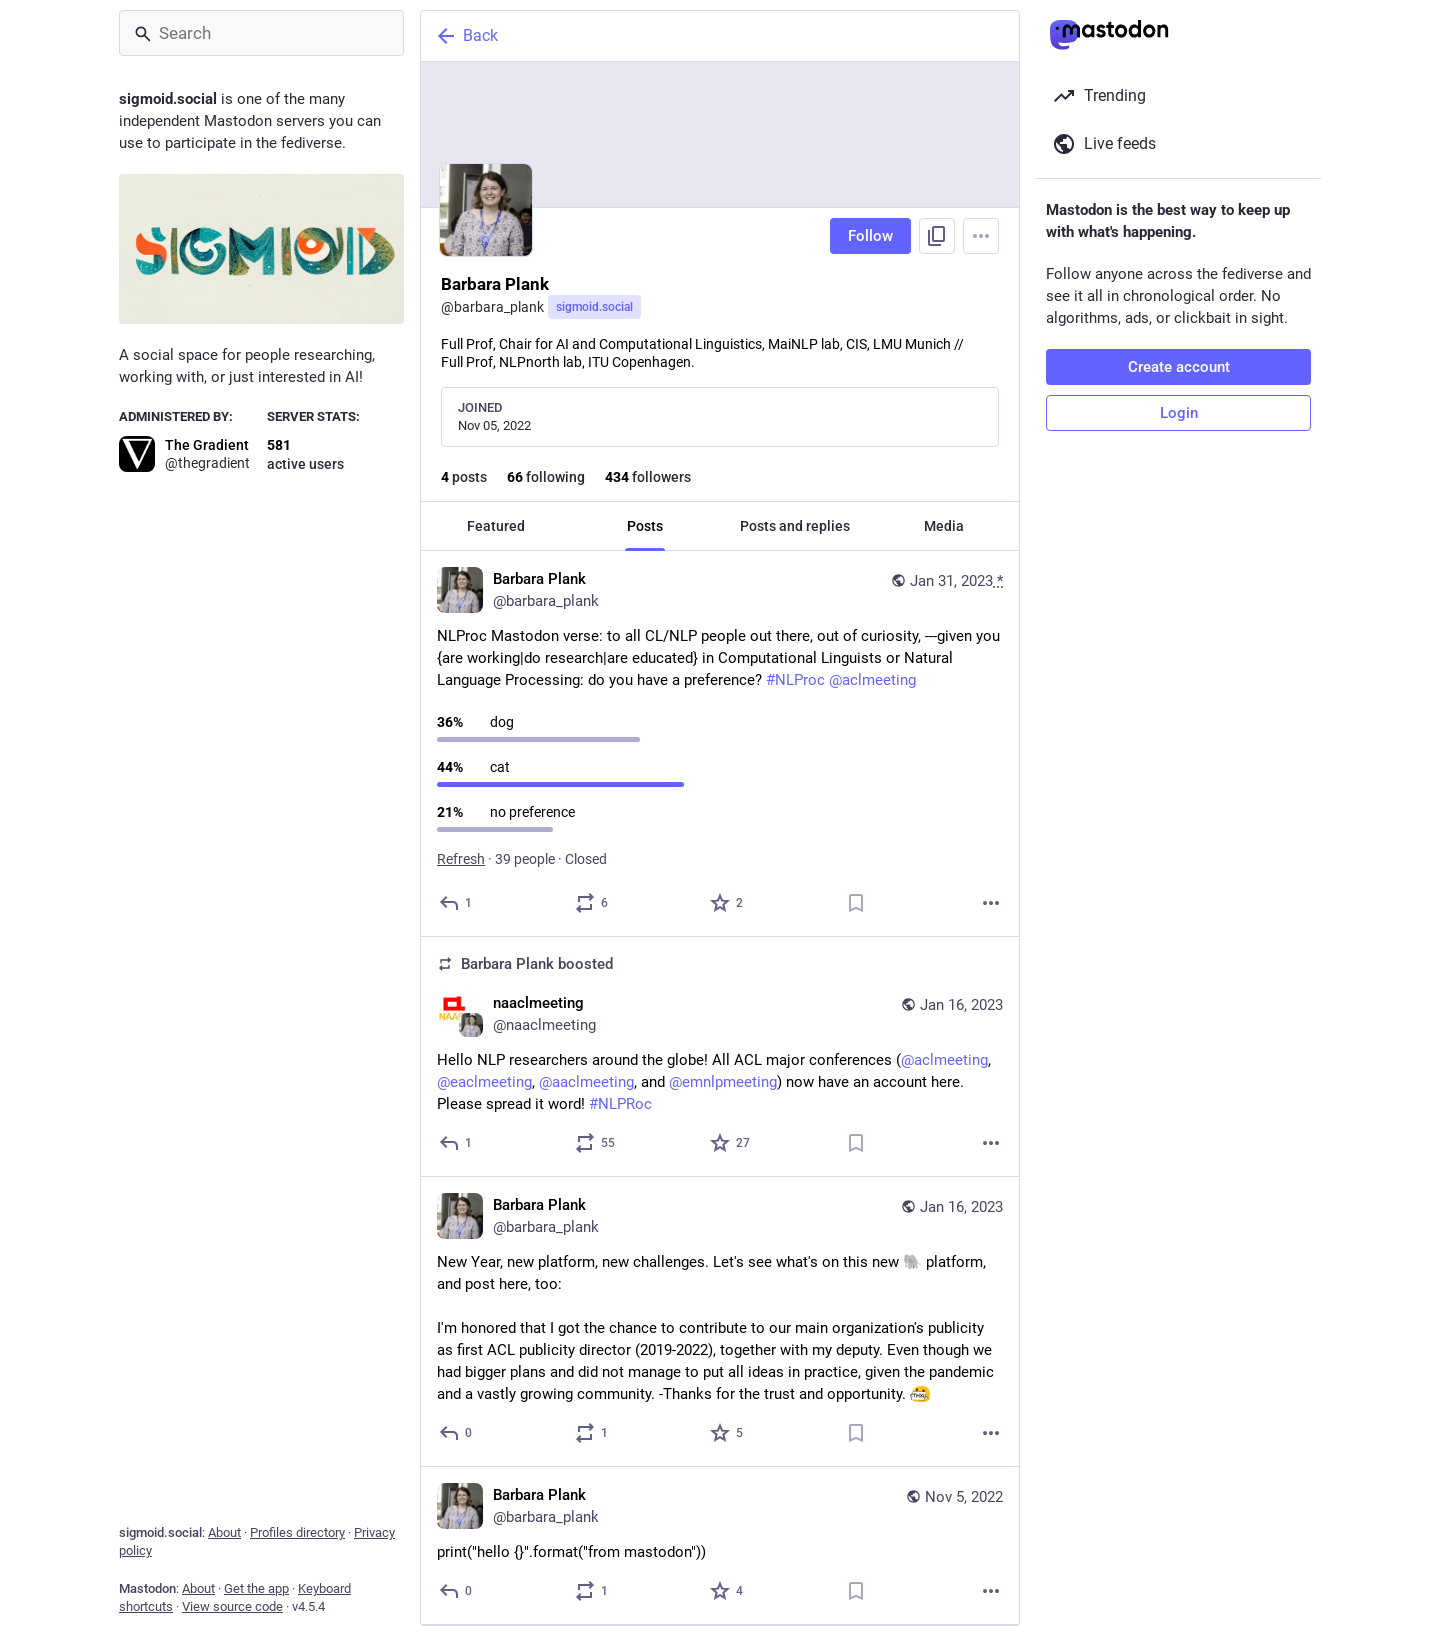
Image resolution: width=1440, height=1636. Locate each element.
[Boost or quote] (592, 903)
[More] (991, 903)
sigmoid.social (594, 307)
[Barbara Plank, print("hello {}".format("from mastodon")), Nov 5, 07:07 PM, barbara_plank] (720, 1546)
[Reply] (456, 903)
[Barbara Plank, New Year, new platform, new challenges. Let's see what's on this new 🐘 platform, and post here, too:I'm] (720, 1322)
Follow (870, 236)
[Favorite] (727, 903)
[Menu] (981, 236)
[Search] (261, 33)
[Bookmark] (856, 903)
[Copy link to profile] (937, 236)
